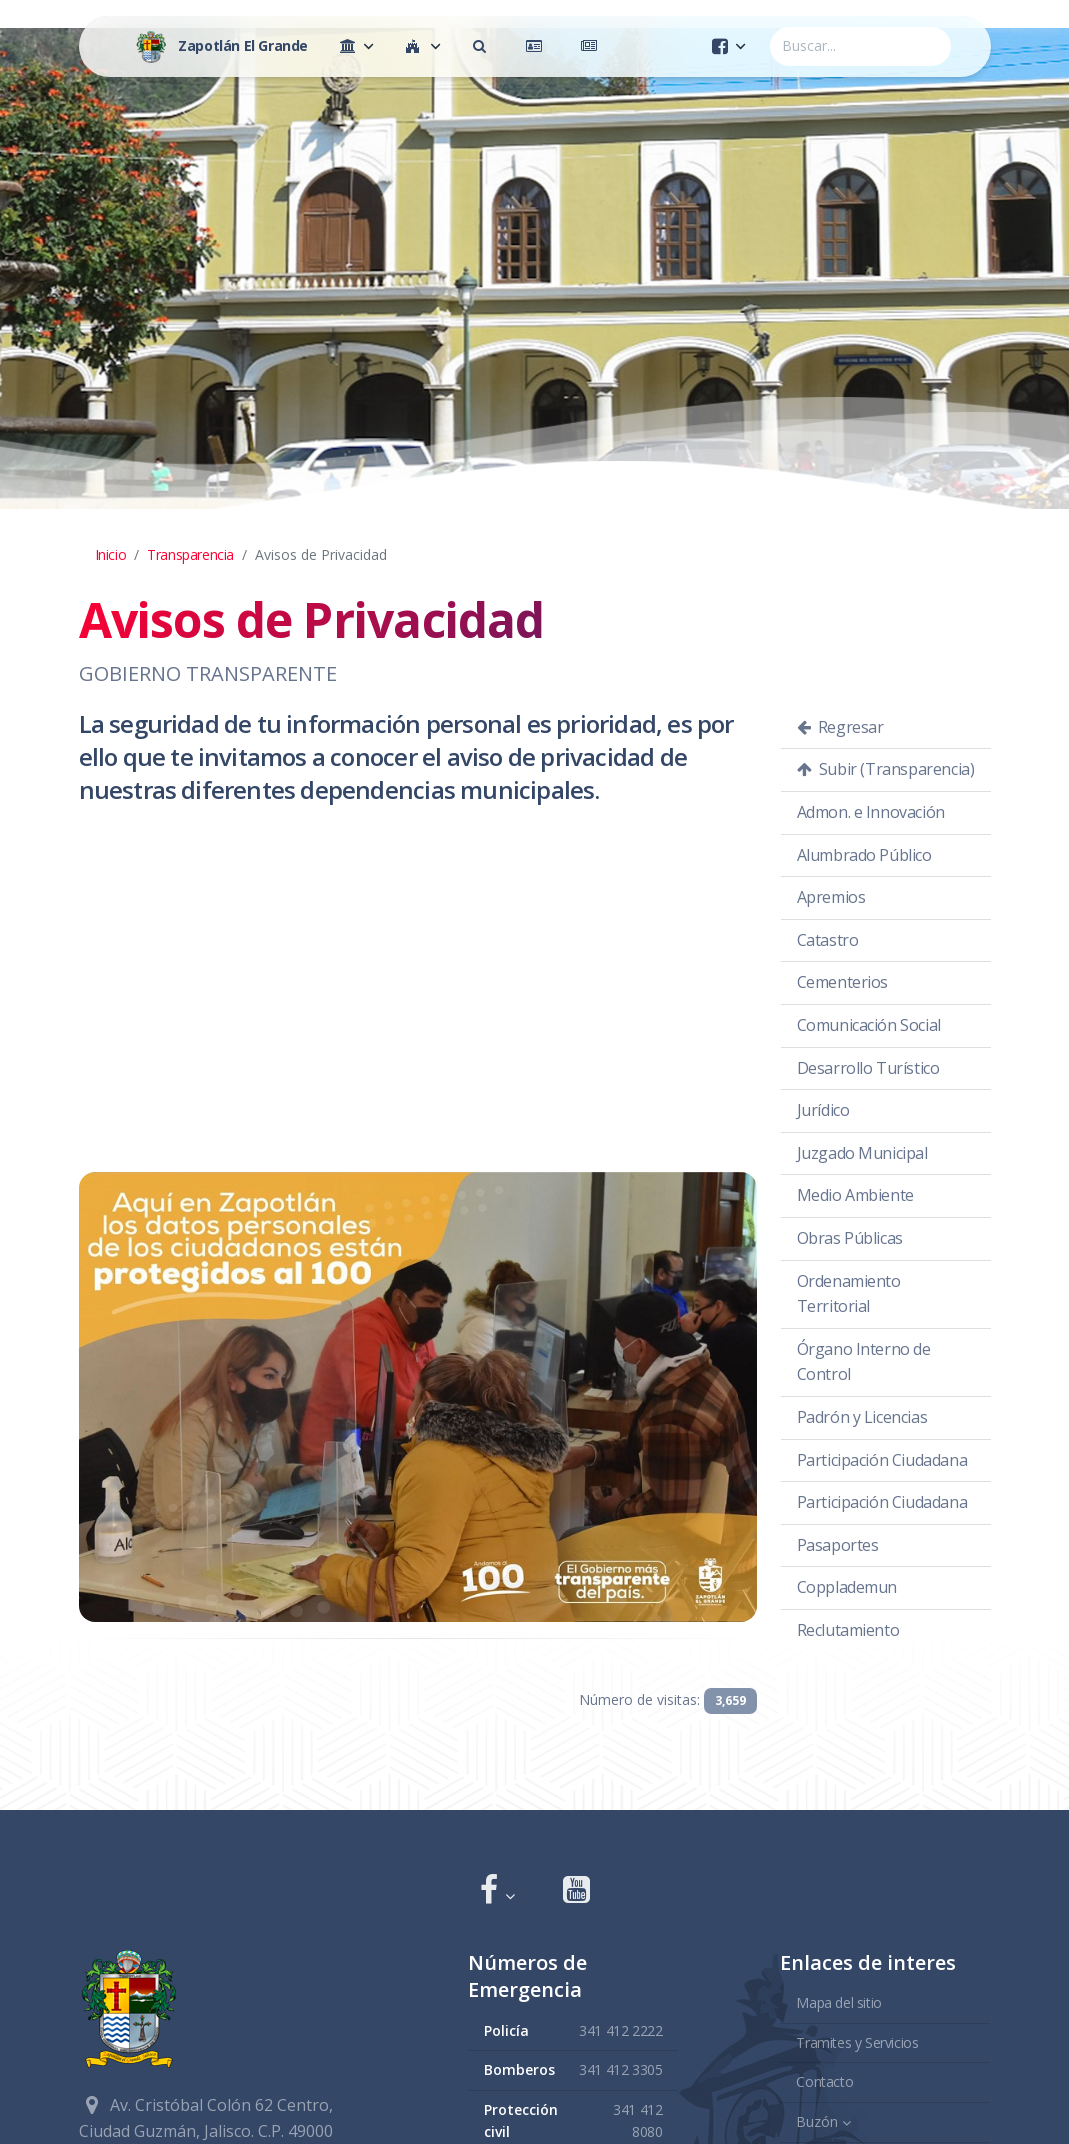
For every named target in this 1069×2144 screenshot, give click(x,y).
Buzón (817, 2120)
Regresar (840, 727)
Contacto (824, 2081)
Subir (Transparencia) (886, 769)
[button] (497, 1891)
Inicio (111, 554)
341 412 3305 (620, 2069)
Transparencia (190, 554)
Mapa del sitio (838, 2002)
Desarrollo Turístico (868, 1068)
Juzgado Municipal (862, 1153)
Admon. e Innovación (871, 812)
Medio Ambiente (855, 1195)
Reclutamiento (848, 1630)
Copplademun (847, 1587)
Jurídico (823, 1110)
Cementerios (843, 982)
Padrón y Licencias (862, 1417)
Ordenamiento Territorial (849, 1294)
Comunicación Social (869, 1025)
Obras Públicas (850, 1238)
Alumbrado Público (864, 855)
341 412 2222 (620, 2029)
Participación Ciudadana (882, 1460)
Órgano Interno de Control (864, 1362)
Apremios (831, 897)
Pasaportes (838, 1545)
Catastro (828, 940)
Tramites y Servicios (857, 2041)
